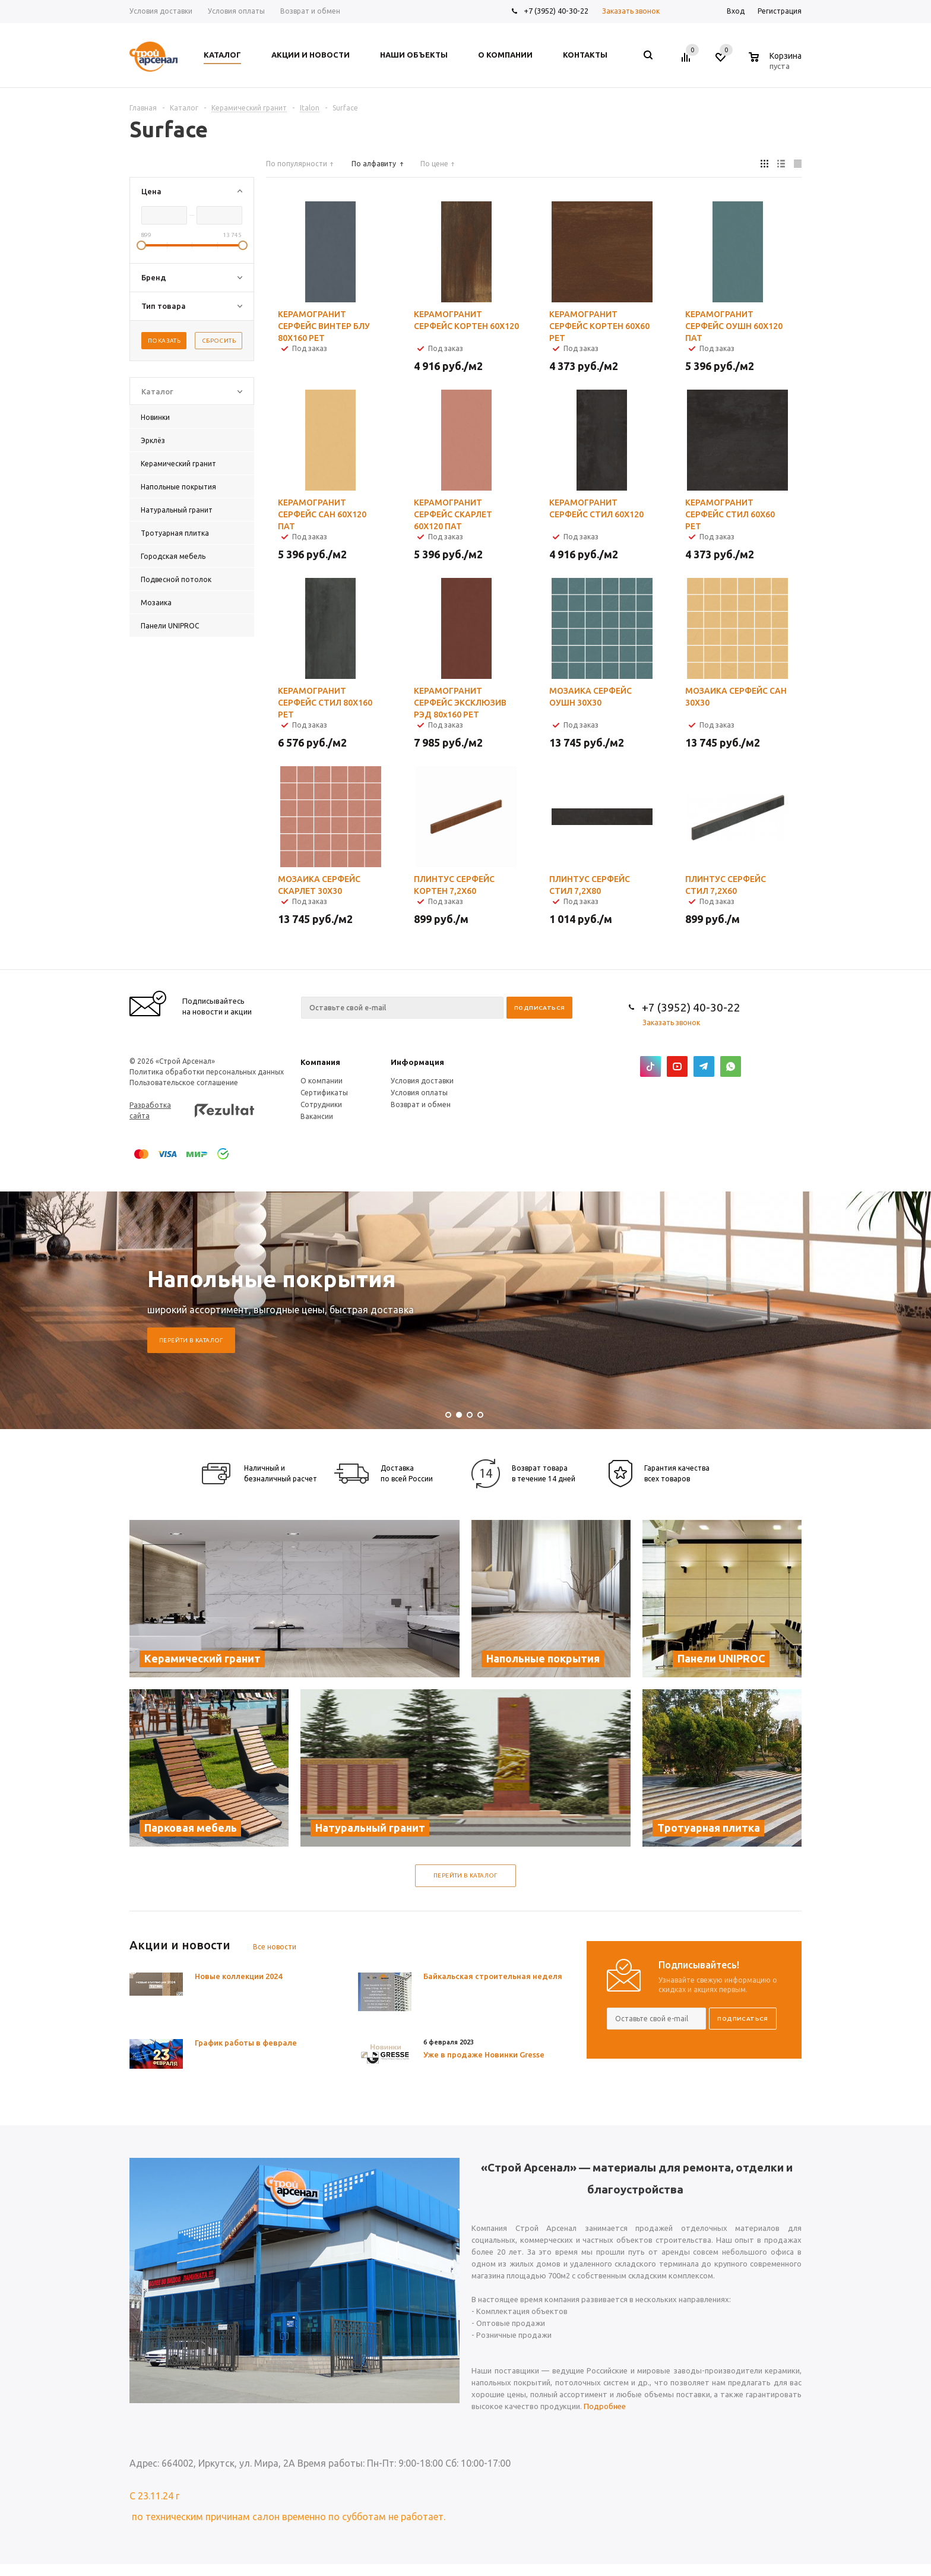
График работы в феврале (246, 2042)
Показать (164, 340)
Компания (320, 1062)
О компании (321, 1081)
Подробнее (605, 2406)
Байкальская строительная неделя (492, 1976)
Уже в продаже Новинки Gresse (483, 2054)
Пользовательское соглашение (183, 1082)
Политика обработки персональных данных (206, 1072)
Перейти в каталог (191, 1340)
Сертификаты (324, 1092)
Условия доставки (422, 1081)
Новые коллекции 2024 (238, 1976)
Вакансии (316, 1116)
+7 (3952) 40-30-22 (556, 11)
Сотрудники (321, 1104)
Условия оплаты (419, 1092)
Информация (417, 1062)
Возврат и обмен (421, 1104)
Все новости (274, 1947)
